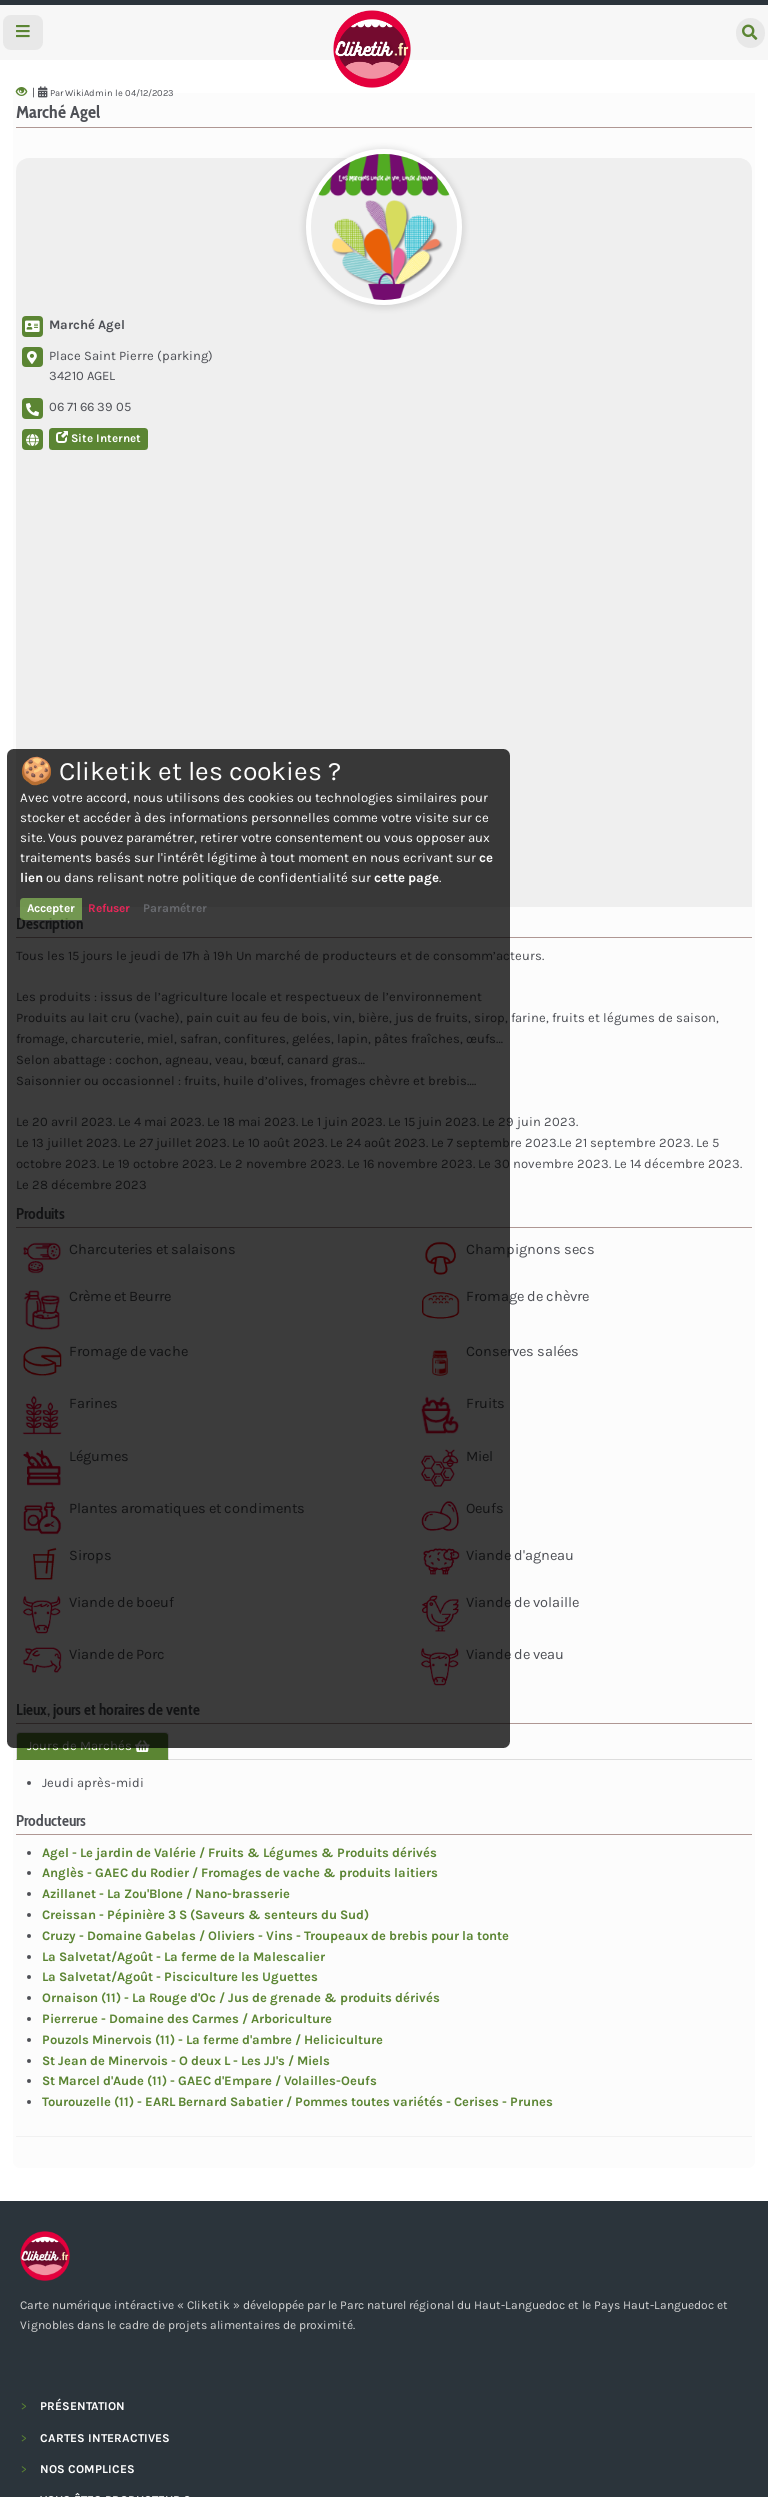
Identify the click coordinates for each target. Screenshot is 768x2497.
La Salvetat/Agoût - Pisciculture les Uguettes (180, 1976)
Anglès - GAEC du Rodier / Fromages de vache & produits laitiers (240, 1872)
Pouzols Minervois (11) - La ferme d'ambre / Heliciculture (212, 2039)
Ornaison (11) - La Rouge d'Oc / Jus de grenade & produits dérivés (241, 1997)
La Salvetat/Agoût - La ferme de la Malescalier (183, 1956)
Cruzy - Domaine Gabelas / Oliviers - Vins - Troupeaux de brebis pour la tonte (275, 1935)
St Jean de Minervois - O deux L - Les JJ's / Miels (186, 2060)
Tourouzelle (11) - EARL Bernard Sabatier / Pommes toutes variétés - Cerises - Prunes (297, 2101)
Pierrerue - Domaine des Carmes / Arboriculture (187, 2018)
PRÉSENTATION (82, 2406)
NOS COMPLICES (87, 2469)
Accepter (51, 908)
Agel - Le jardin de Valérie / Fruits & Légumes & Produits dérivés (239, 1852)
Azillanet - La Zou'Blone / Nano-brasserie (166, 1893)
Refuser (109, 908)
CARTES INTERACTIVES (105, 2438)
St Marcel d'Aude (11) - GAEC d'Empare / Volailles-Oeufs (209, 2080)
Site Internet (98, 438)
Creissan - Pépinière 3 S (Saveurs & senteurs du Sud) (205, 1914)
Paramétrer (175, 908)
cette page (406, 877)
